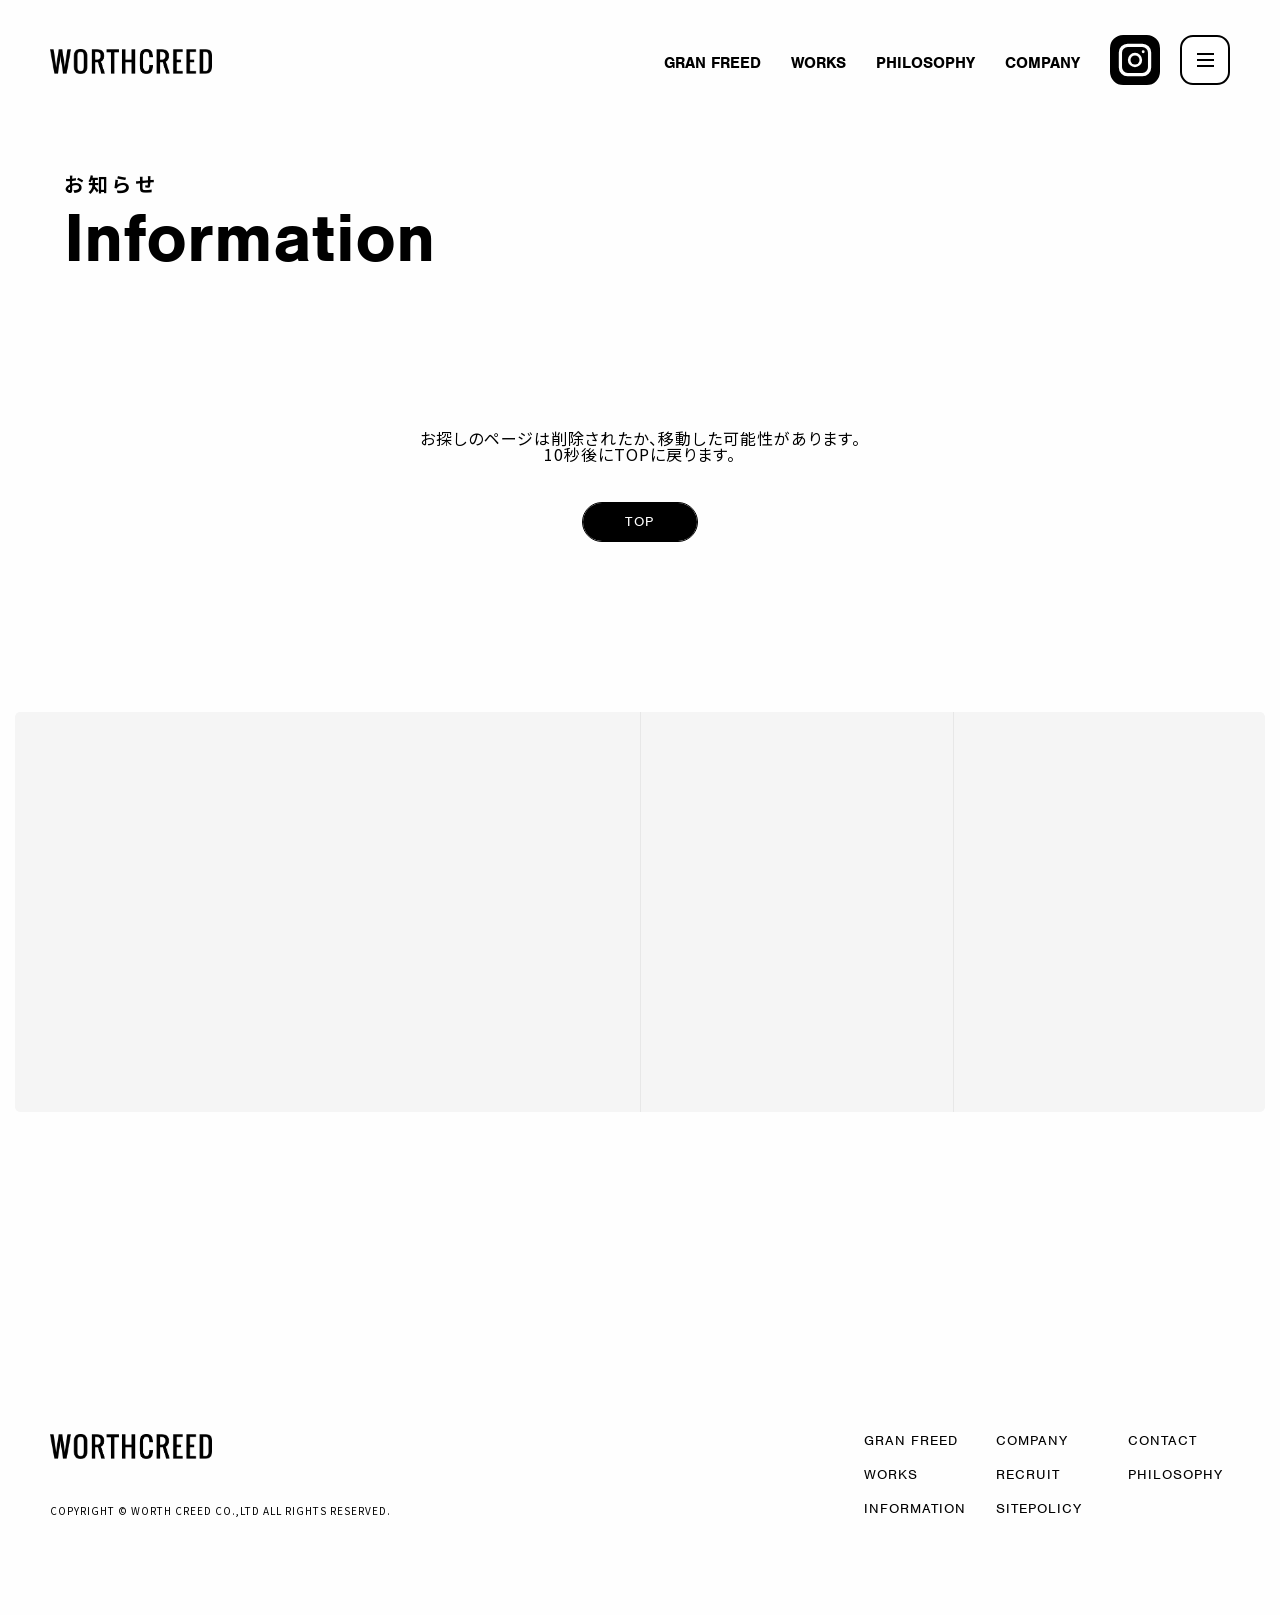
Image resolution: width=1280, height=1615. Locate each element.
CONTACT (1162, 1439)
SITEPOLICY (1039, 1507)
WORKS (818, 63)
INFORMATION (915, 1507)
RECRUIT (1028, 1473)
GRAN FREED (712, 63)
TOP (639, 521)
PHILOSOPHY (925, 63)
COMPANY (1042, 63)
